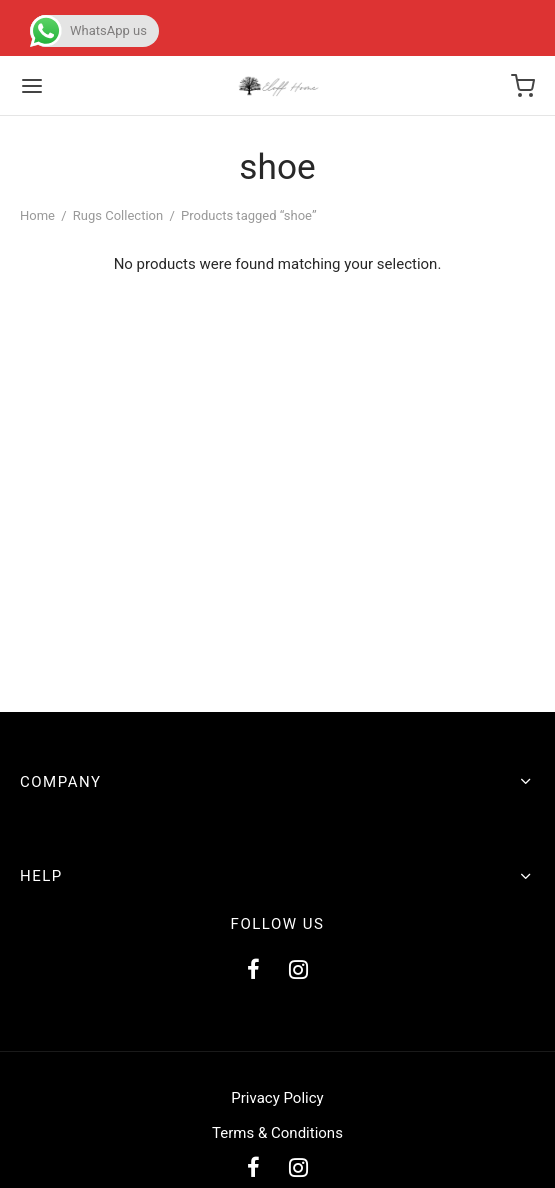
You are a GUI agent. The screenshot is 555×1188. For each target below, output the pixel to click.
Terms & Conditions (277, 1133)
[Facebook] (253, 971)
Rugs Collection (118, 215)
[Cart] (523, 86)
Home (37, 215)
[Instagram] (299, 971)
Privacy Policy (277, 1098)
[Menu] (32, 86)
